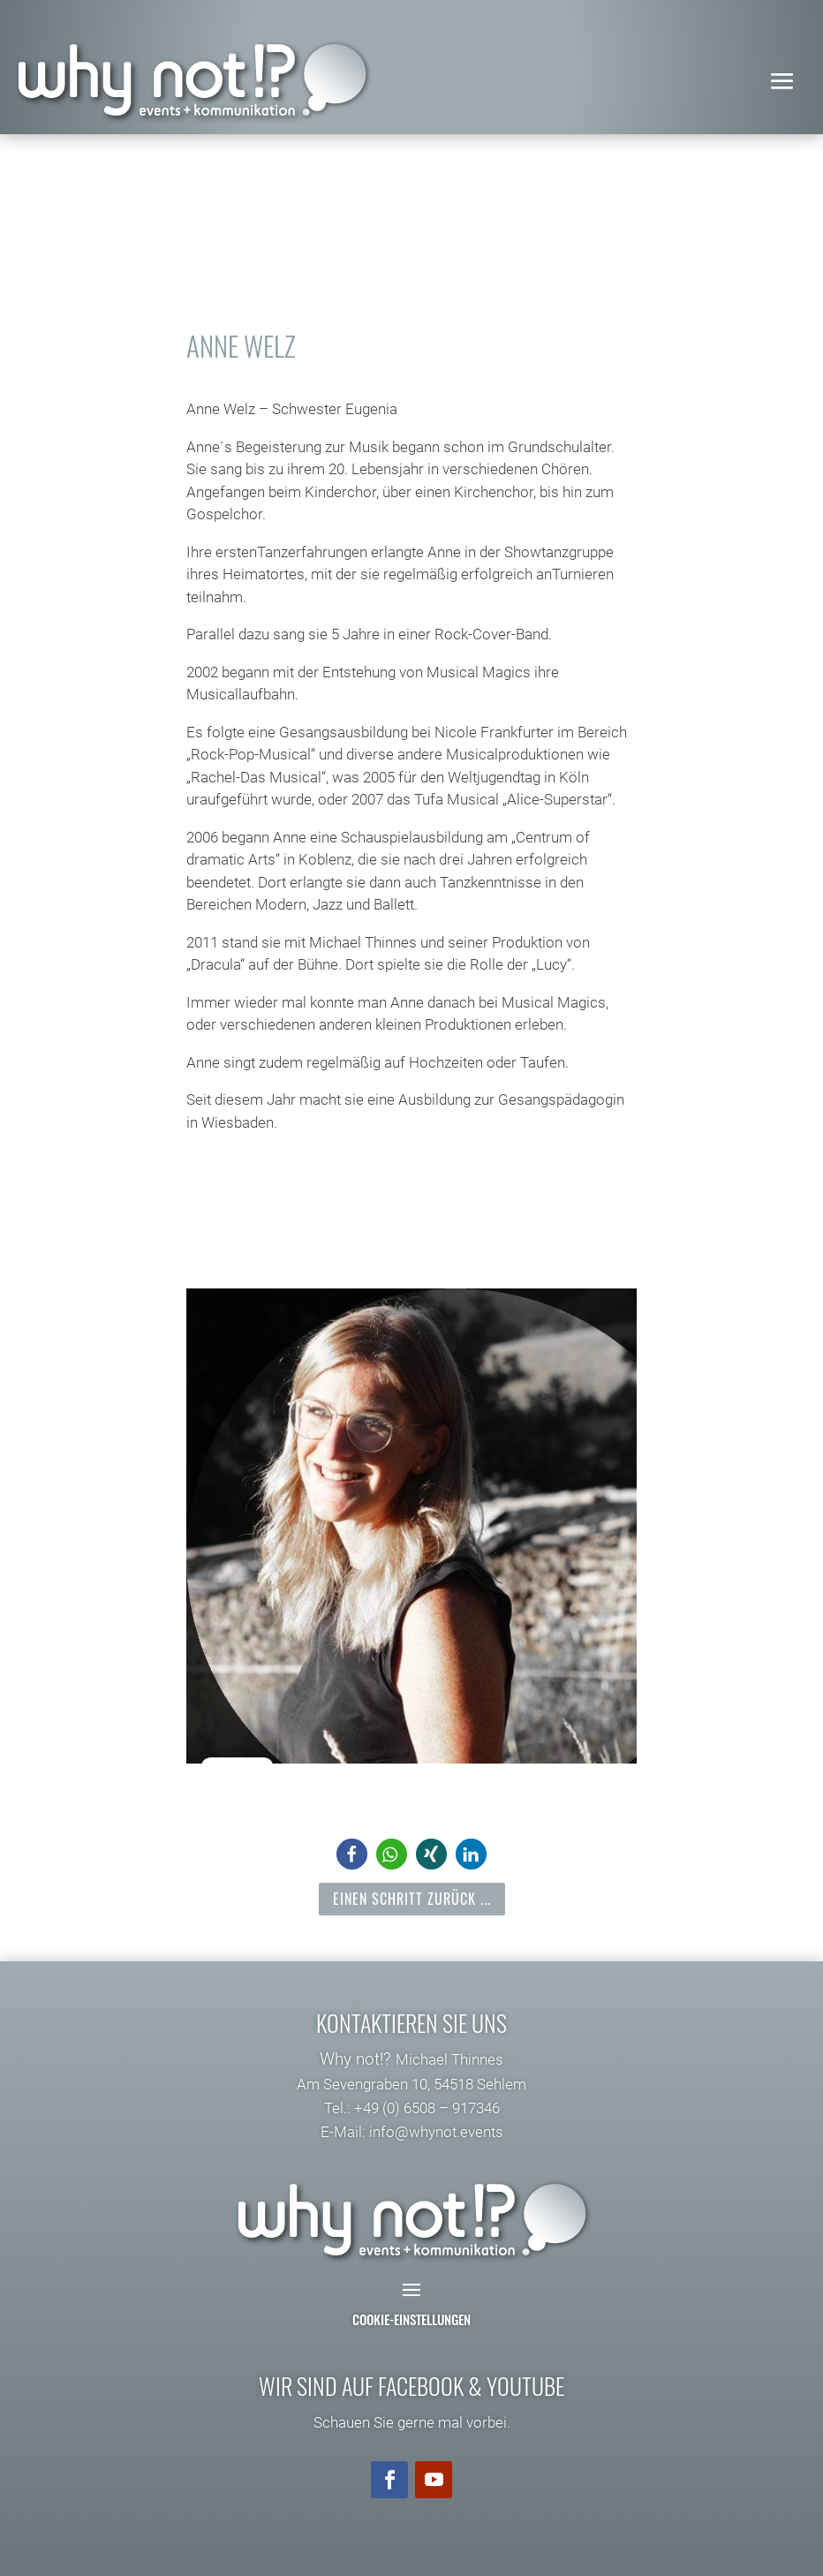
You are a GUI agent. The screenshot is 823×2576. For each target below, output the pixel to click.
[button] (351, 1854)
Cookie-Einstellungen (411, 2319)
